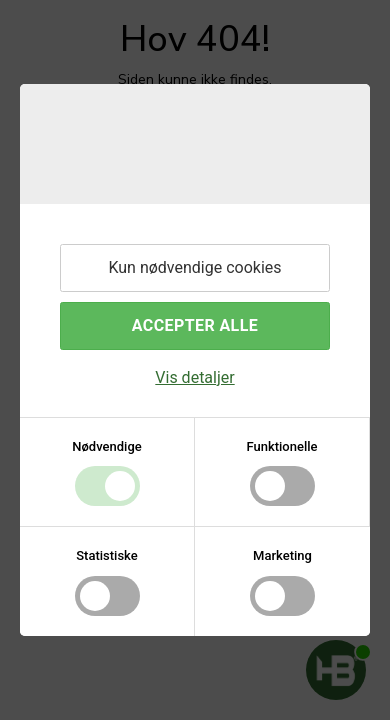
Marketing (282, 555)
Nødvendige (106, 446)
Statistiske (107, 555)
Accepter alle (195, 325)
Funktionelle (281, 446)
